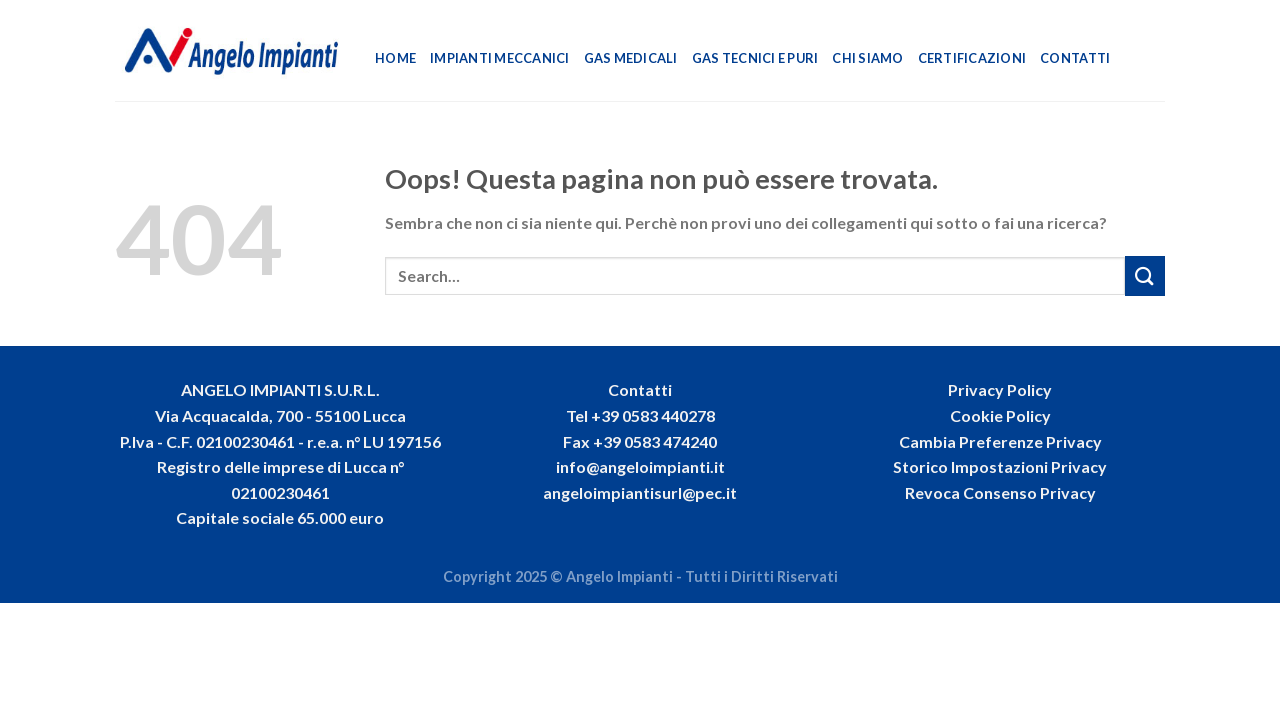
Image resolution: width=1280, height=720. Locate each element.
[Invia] (1145, 275)
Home (395, 58)
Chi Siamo (867, 58)
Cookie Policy (1000, 415)
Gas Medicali (631, 58)
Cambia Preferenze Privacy (1000, 441)
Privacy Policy (1000, 389)
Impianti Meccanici (500, 58)
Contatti (1075, 58)
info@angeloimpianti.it (640, 466)
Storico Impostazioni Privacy (1000, 466)
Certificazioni (972, 58)
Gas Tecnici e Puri (755, 58)
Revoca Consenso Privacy (1000, 492)
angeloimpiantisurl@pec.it (640, 492)
